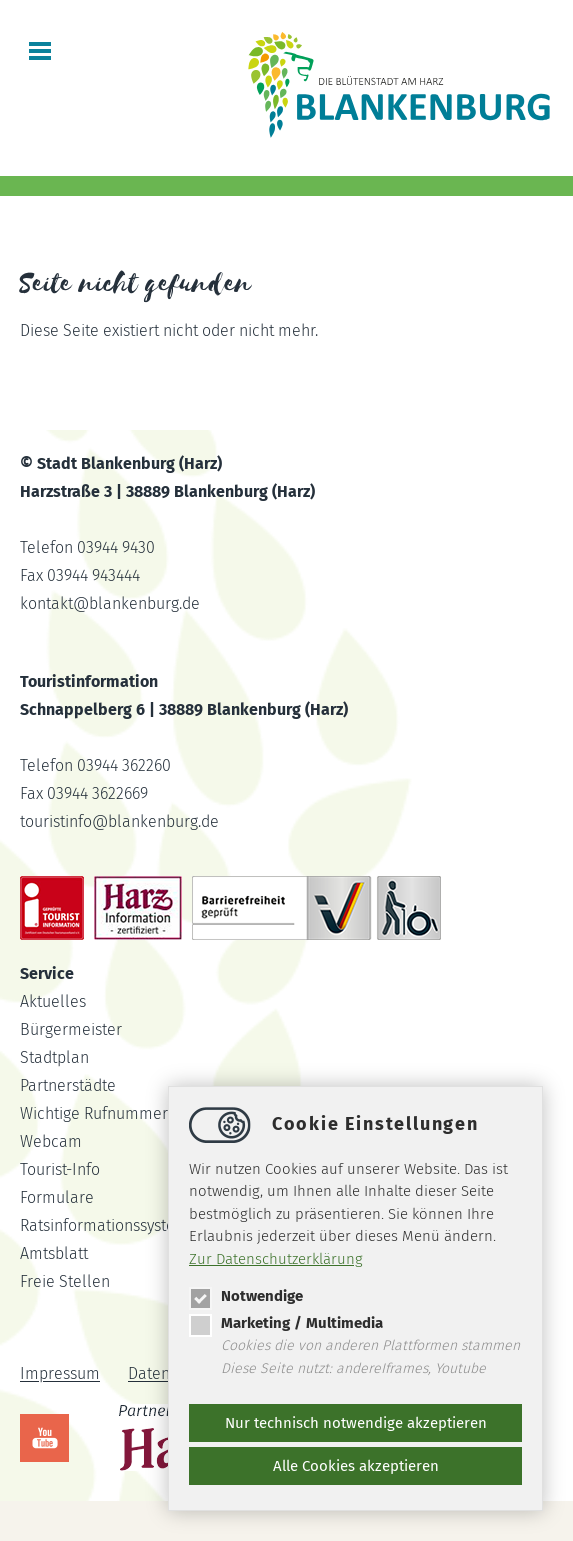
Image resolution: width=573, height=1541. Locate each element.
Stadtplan (54, 1057)
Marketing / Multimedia (286, 1323)
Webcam (51, 1141)
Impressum (60, 1374)
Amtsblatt (54, 1253)
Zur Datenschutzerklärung (276, 1259)
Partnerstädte (68, 1085)
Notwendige (246, 1296)
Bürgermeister (71, 1029)
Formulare (57, 1197)
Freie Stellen (65, 1281)
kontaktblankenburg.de (110, 603)
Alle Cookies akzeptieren (356, 1466)
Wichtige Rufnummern (98, 1113)
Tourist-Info (60, 1169)
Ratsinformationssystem (104, 1225)
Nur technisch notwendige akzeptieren (356, 1423)
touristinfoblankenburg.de (119, 821)
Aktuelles (53, 1001)
